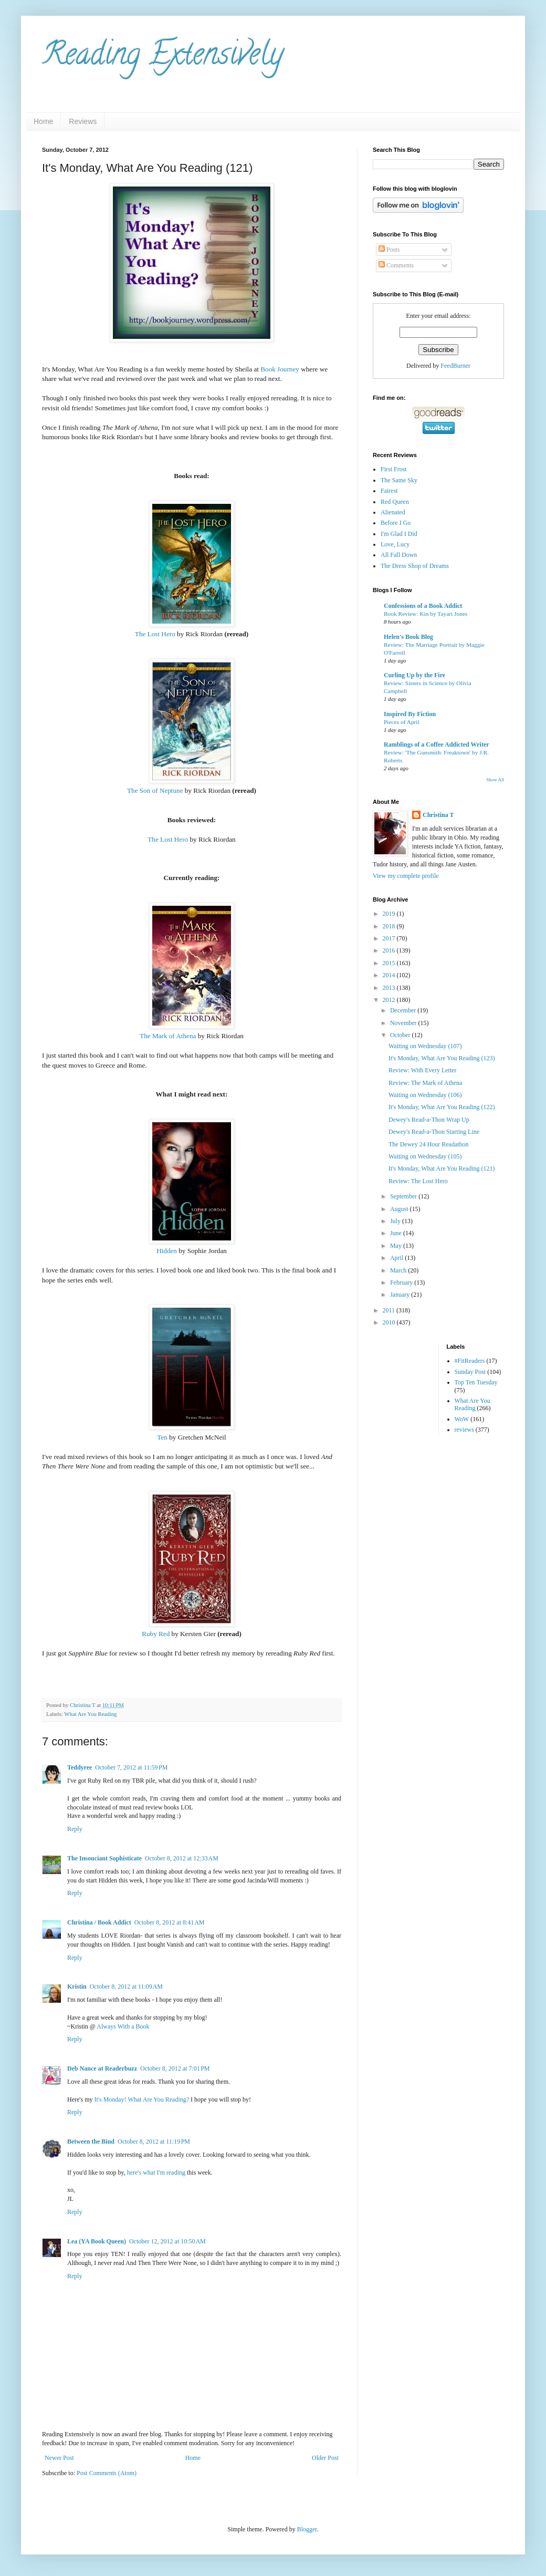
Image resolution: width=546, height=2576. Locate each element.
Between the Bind (90, 2141)
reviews (464, 1429)
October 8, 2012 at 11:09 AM (126, 1986)
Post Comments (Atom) (106, 2473)
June (396, 1233)
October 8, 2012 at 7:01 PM (175, 2068)
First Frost (394, 469)
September (404, 1196)
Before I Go (396, 522)
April (397, 1257)
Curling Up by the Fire (414, 675)
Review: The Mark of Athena (425, 1083)
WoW (462, 1419)
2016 (390, 950)
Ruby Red (156, 1634)
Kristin (77, 1986)
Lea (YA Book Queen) (96, 2241)
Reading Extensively (162, 57)
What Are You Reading (90, 1714)
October (401, 1035)
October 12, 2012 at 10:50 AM (167, 2241)
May (396, 1245)
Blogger (307, 2529)
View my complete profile (406, 876)
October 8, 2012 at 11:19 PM (154, 2141)
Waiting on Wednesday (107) (424, 1046)
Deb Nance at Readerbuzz (102, 2068)
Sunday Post (470, 1371)
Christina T (438, 815)
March (399, 1270)
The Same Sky (399, 480)
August (400, 1209)
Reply (74, 1829)
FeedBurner (455, 365)
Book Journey (279, 369)
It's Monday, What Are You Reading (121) (441, 1168)
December (403, 1010)
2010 (390, 1322)
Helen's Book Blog (408, 636)
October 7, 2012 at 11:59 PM (131, 1767)
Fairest (389, 490)
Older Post (325, 2457)
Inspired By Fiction (410, 714)
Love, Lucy (395, 544)
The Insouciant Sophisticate (104, 1858)
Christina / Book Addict (99, 1922)
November (404, 1023)
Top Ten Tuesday (476, 1382)
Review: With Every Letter (422, 1070)
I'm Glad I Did (399, 533)
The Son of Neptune (155, 790)
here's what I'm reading (156, 2172)
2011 (390, 1310)
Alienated (393, 512)
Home (43, 121)
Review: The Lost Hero (418, 1181)
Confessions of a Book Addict (423, 605)
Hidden (166, 1251)
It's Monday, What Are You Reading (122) (441, 1107)
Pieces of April (401, 722)
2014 (390, 975)
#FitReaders (470, 1360)
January (400, 1294)
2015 (390, 963)
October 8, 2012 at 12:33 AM (181, 1858)
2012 (390, 999)
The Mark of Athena (168, 1036)
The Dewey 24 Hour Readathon (428, 1144)
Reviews (83, 121)
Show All (495, 779)
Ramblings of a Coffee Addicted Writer (436, 744)
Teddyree (79, 1767)
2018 (390, 926)
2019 (390, 913)
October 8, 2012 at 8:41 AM (169, 1922)
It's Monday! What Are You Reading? (141, 2099)
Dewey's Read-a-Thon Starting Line (433, 1131)
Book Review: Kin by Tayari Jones (425, 614)
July (396, 1221)
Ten (162, 1437)
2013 (390, 987)
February (402, 1282)
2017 (390, 938)
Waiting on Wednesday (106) (424, 1095)
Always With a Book (123, 2026)
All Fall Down (399, 554)
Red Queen (395, 501)
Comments (396, 265)
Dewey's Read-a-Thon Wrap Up (428, 1119)
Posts (389, 249)
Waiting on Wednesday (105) (424, 1156)
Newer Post (59, 2457)
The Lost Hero (155, 634)
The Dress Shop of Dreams (415, 566)
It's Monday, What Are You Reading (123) (441, 1058)
